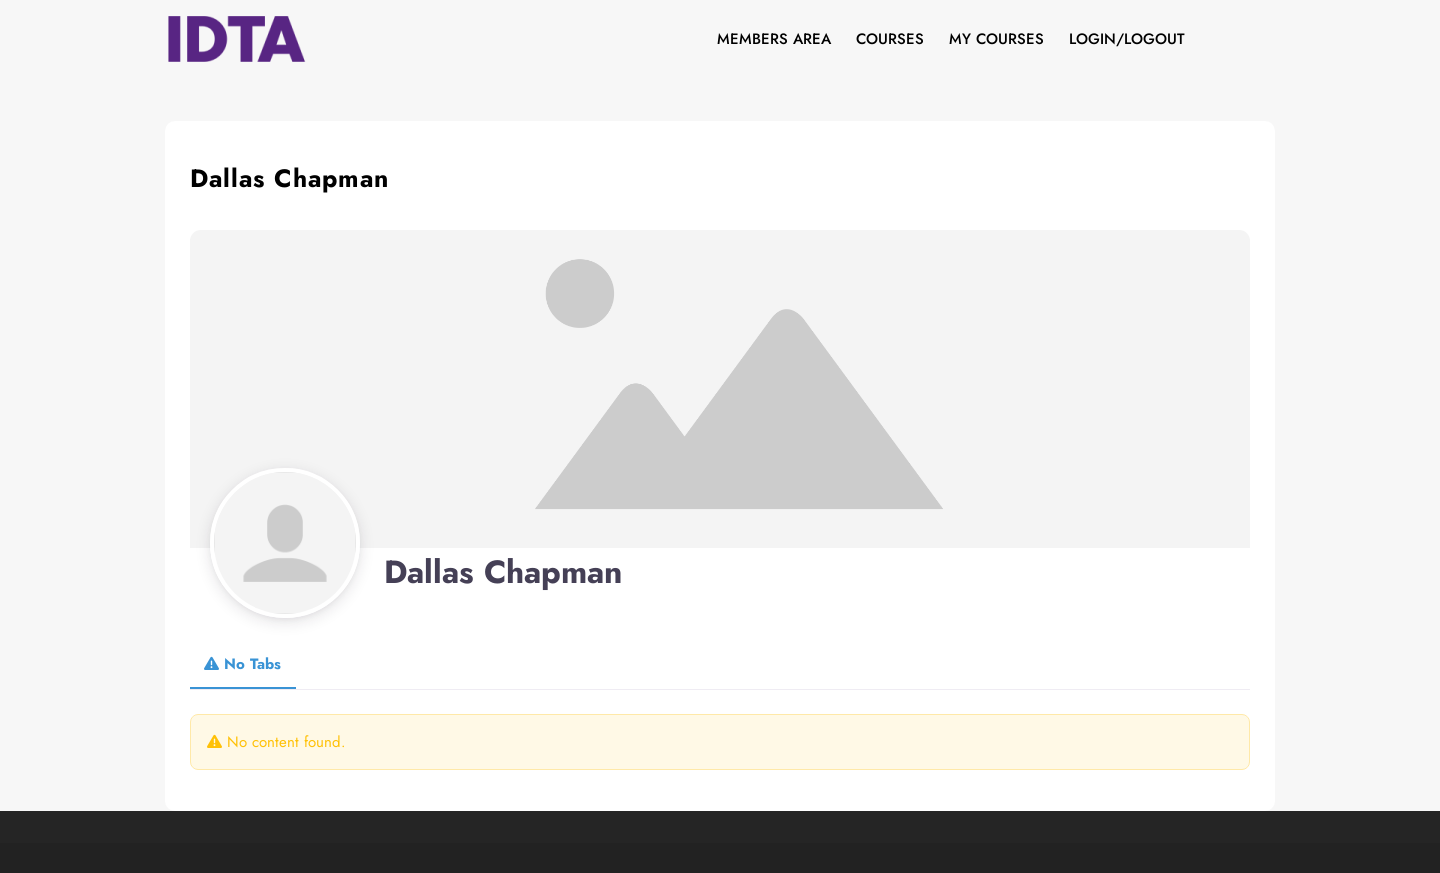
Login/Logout (1127, 39)
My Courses (996, 39)
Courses (890, 39)
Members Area (774, 39)
